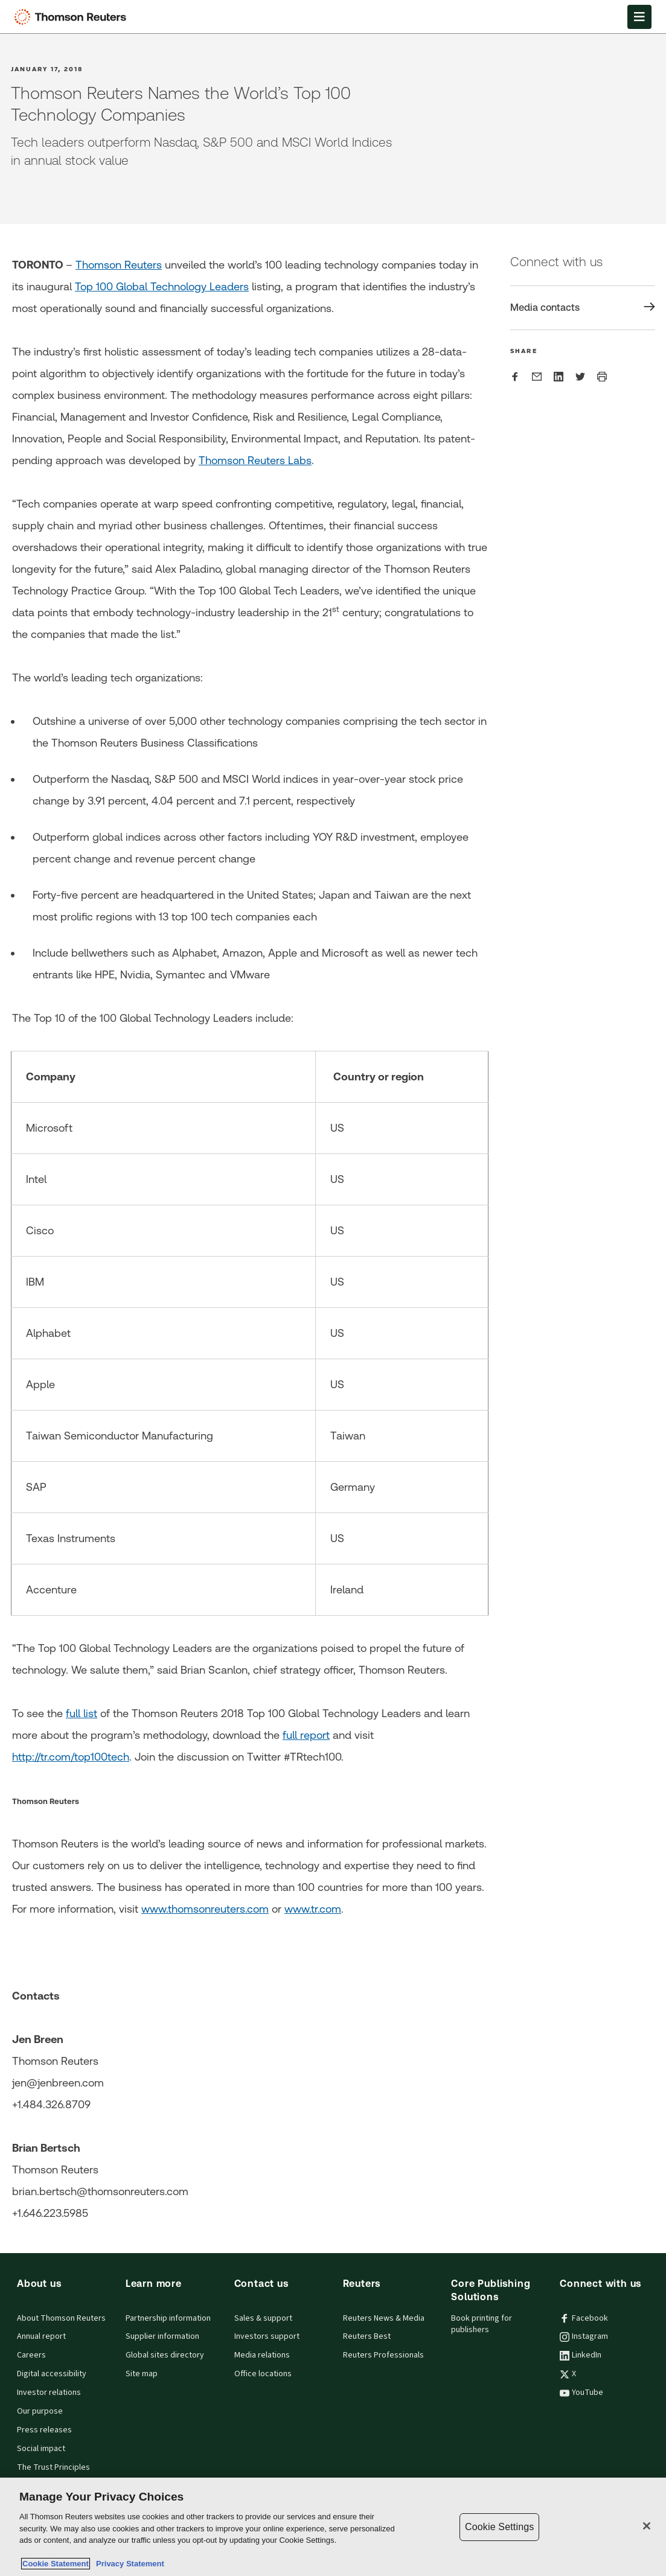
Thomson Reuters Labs (255, 460)
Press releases (44, 2430)
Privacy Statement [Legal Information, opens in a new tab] (128, 2563)
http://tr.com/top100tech (70, 1756)
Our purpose (40, 2411)
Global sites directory (165, 2355)
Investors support (266, 2336)
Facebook (584, 2318)
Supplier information (162, 2336)
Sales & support (263, 2318)
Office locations (263, 2373)
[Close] (646, 2526)
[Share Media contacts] (582, 308)
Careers (31, 2355)
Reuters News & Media (383, 2318)
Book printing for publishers (481, 2324)
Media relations (262, 2355)
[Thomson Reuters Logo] (73, 17)
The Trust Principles (53, 2467)
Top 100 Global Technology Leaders (162, 286)
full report (306, 1735)
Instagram (584, 2336)
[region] (333, 2527)
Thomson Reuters (118, 264)
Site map (142, 2373)
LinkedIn (580, 2355)
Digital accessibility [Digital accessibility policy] (51, 2373)
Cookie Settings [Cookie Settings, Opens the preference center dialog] (499, 2527)
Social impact (41, 2448)
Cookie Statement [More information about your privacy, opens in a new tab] (55, 2563)
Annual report (41, 2336)
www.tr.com (312, 1908)
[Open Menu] (639, 17)
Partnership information (168, 2318)
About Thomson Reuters (61, 2318)
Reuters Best (367, 2336)
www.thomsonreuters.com (205, 1908)
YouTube (581, 2392)
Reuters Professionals (383, 2355)
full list (81, 1713)
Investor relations (49, 2392)
